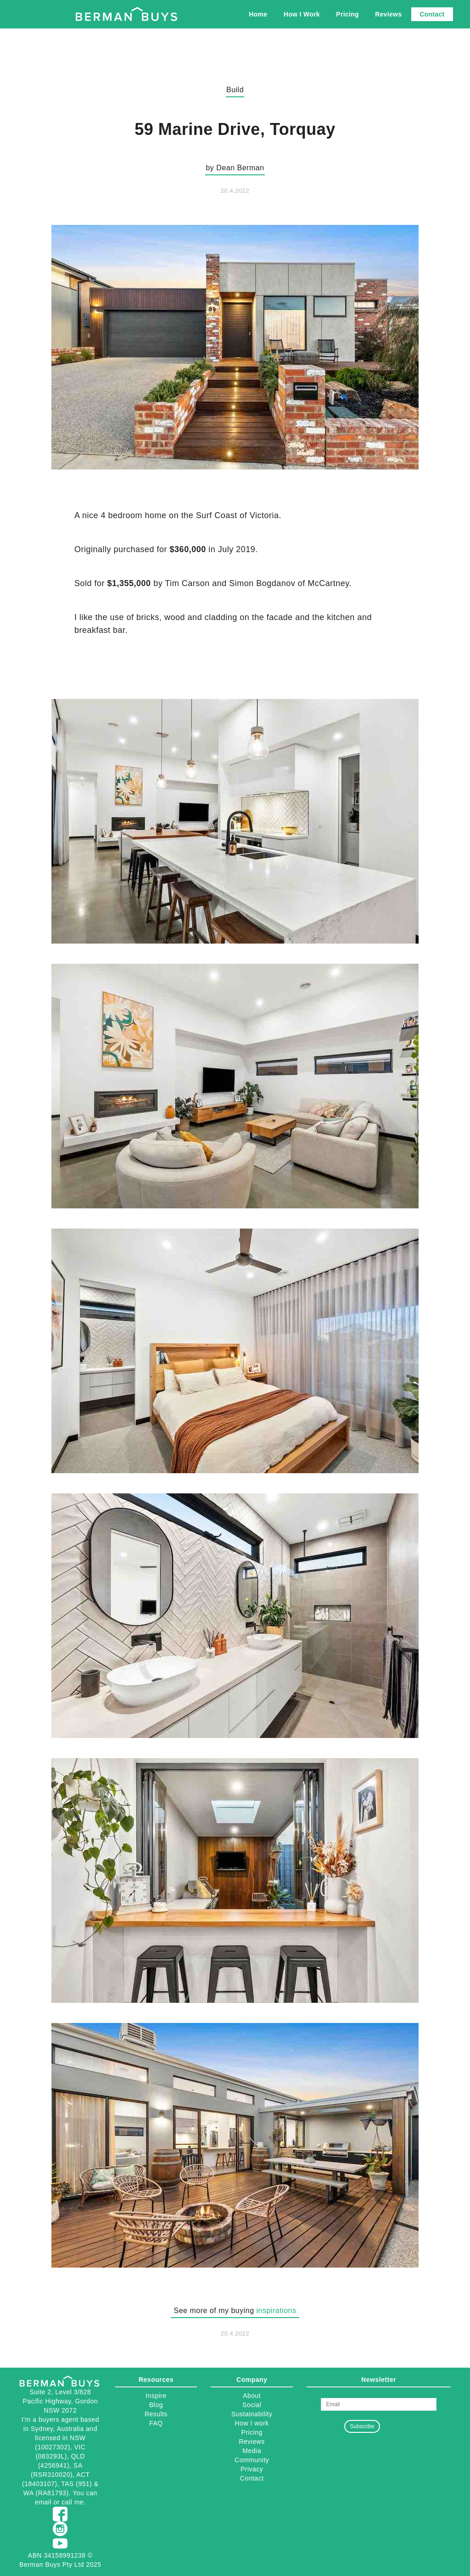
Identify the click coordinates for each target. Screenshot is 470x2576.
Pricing (347, 14)
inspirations (277, 2310)
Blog (156, 2404)
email (43, 2502)
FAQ (156, 2423)
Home (258, 14)
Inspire (156, 2395)
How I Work (302, 14)
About (252, 2395)
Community (252, 2460)
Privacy (252, 2469)
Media (251, 2450)
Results (156, 2414)
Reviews (388, 14)
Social (251, 2404)
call (67, 2502)
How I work (252, 2423)
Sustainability (252, 2414)
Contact (432, 14)
